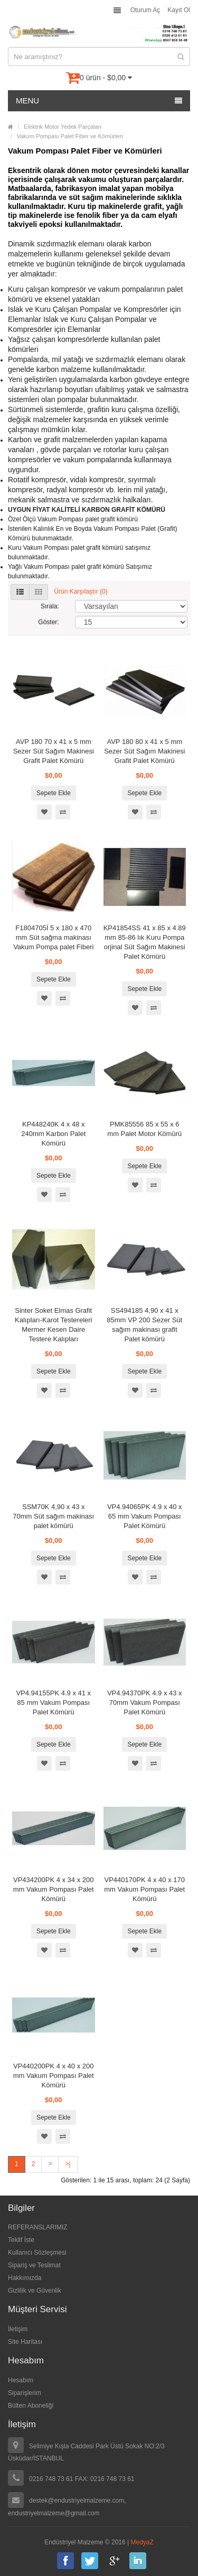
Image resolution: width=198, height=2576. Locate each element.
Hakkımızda (24, 2278)
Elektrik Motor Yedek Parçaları (62, 126)
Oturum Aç (145, 10)
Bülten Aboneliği (30, 2405)
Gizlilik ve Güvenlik (34, 2290)
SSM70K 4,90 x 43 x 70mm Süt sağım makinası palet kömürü (53, 1516)
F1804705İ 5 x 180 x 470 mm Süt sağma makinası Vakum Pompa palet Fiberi (53, 937)
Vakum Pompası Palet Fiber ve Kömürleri (70, 136)
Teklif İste (21, 2240)
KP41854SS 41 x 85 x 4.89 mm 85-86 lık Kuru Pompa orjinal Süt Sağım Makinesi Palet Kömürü (144, 942)
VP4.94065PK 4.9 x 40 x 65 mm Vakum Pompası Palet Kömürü (144, 1516)
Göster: (48, 622)
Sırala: (50, 606)
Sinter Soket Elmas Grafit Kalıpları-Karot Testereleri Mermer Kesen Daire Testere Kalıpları (53, 1324)
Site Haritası (25, 2341)
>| (67, 2164)
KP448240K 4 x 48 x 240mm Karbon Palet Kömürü (53, 1133)
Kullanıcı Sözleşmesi (37, 2252)
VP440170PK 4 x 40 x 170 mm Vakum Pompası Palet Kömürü (144, 1889)
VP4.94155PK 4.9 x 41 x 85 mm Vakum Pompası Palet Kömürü (53, 1702)
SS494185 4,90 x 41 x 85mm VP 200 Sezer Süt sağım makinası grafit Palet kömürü (144, 1324)
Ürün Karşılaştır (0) (80, 592)
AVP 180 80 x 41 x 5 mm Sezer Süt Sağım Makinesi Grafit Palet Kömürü (144, 751)
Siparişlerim (24, 2393)
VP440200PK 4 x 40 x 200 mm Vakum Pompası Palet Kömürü (53, 2075)
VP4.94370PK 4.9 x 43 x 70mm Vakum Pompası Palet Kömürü (144, 1702)
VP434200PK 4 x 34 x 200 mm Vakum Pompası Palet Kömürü (53, 1889)
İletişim (17, 2329)
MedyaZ (142, 2542)
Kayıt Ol (178, 10)
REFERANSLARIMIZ (38, 2227)
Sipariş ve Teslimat (34, 2265)
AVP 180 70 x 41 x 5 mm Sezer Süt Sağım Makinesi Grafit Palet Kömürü (53, 751)
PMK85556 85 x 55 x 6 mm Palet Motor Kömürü (144, 1129)
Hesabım (20, 2380)
